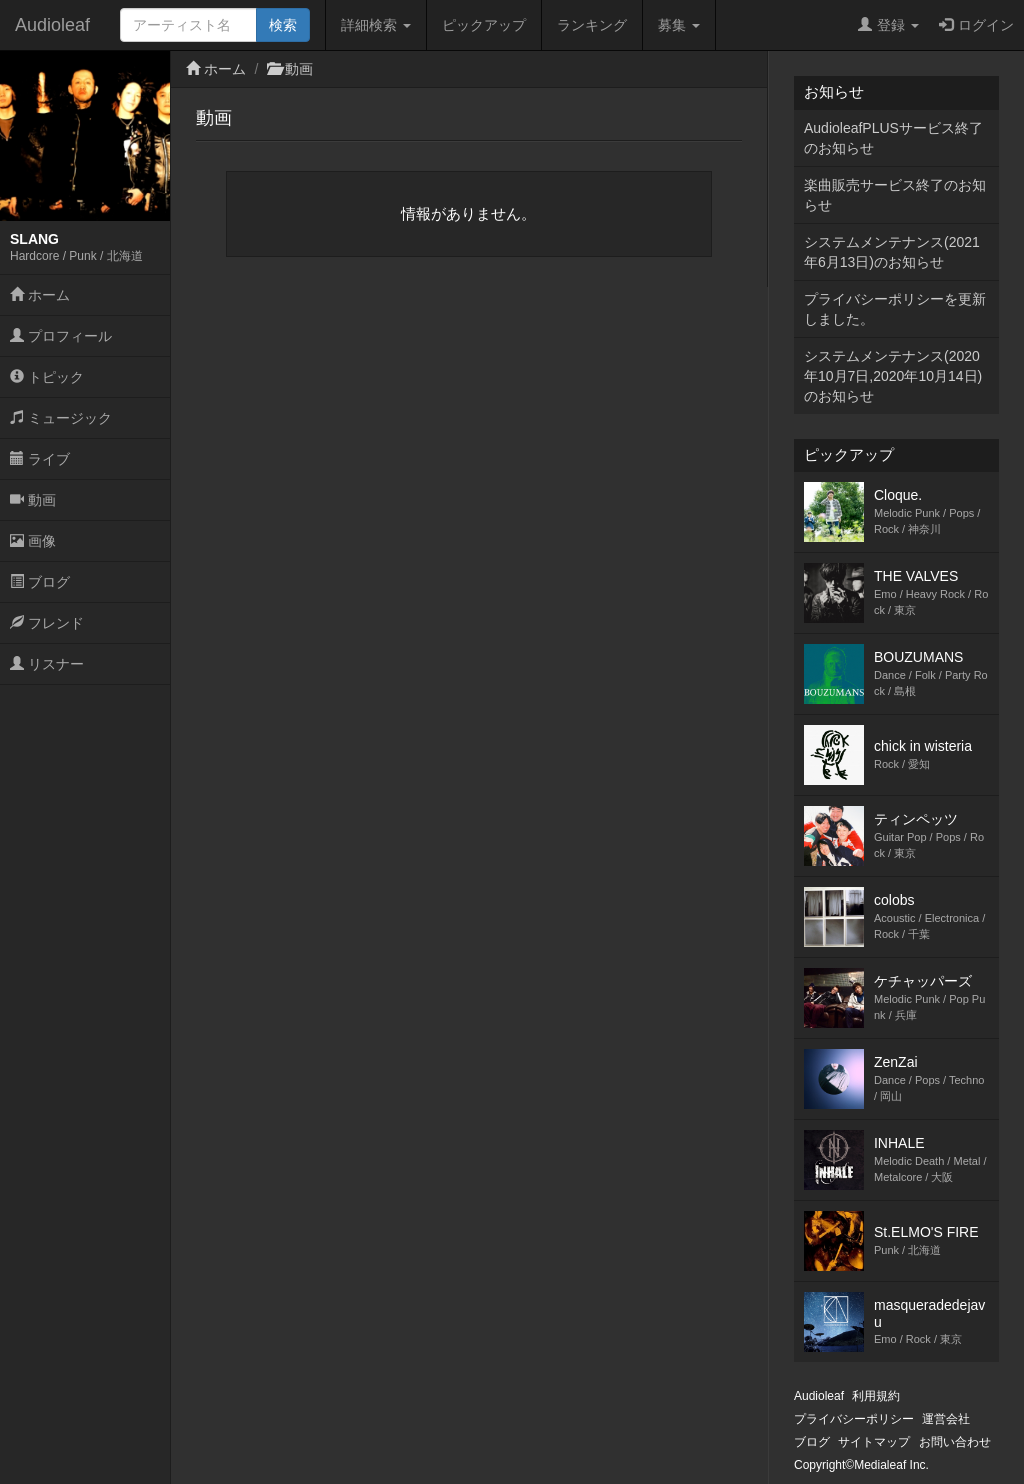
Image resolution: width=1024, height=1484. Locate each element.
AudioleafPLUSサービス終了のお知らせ (893, 138)
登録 (888, 25)
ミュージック (61, 418)
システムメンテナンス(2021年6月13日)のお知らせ (892, 252)
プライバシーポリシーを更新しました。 (895, 309)
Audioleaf (52, 25)
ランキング (592, 25)
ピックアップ (484, 25)
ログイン (976, 25)
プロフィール (61, 336)
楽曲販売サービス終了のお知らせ (895, 195)
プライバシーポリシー (854, 1419)
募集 (679, 25)
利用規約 (876, 1396)
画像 (33, 541)
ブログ (40, 582)
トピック (47, 377)
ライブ (40, 459)
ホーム (40, 295)
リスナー (47, 664)
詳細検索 (376, 25)
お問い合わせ (955, 1442)
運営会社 (946, 1419)
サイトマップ (874, 1442)
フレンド (47, 623)
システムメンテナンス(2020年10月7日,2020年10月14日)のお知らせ (893, 376)
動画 (33, 500)
